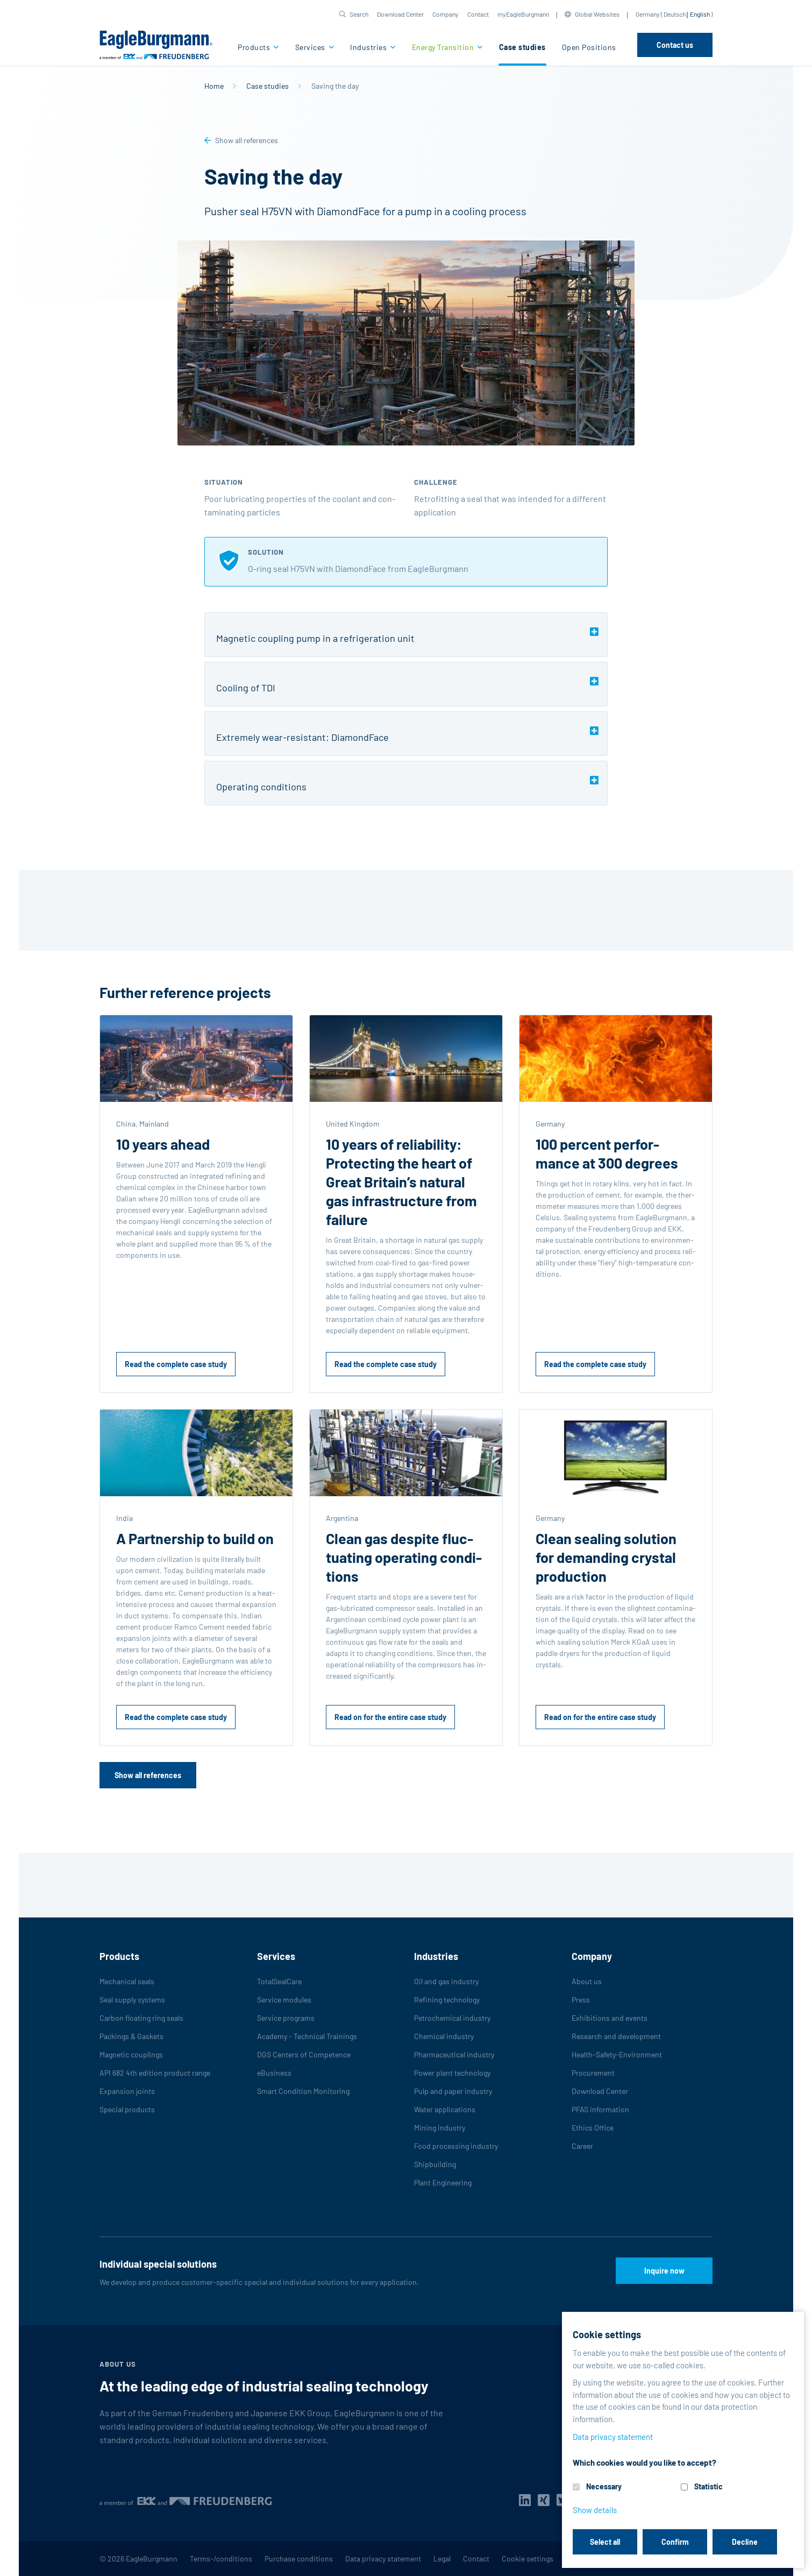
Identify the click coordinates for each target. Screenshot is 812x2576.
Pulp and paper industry (453, 2091)
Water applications (444, 2109)
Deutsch (675, 14)
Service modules (284, 1999)
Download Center (400, 14)
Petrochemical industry (452, 2017)
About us (587, 1981)
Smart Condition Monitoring (303, 2091)
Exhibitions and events (609, 2017)
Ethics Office (593, 2127)
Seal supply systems (132, 1999)
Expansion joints (127, 2091)
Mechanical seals (126, 1981)
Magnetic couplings (131, 2054)
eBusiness (274, 2072)
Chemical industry (444, 2036)
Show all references (246, 140)
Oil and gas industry (446, 1981)
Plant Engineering (443, 2182)
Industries (369, 47)
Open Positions (589, 47)
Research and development (616, 2036)
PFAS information (600, 2109)
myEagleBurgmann (523, 14)
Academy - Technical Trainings (307, 2036)
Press (581, 1999)
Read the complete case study (176, 1364)
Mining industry (439, 2127)
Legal (442, 2558)
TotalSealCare (279, 1981)
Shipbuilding (435, 2164)
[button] (354, 14)
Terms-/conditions (221, 2558)
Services (311, 47)
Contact (478, 14)
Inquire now (664, 2270)
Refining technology (447, 1999)
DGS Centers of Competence (304, 2054)
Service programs (286, 2017)
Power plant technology (452, 2072)
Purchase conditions (299, 2558)
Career (582, 2145)
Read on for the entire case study (390, 1717)
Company (445, 14)
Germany (648, 14)
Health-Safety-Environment (617, 2054)
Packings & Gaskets (131, 2036)
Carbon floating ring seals (141, 2017)
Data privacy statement (383, 2558)
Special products (127, 2109)
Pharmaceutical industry (454, 2054)
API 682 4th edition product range (154, 2072)
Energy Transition (444, 47)
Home (214, 85)
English (700, 14)
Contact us (675, 44)
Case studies (522, 47)
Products (255, 47)
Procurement (593, 2072)
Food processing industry (456, 2145)
